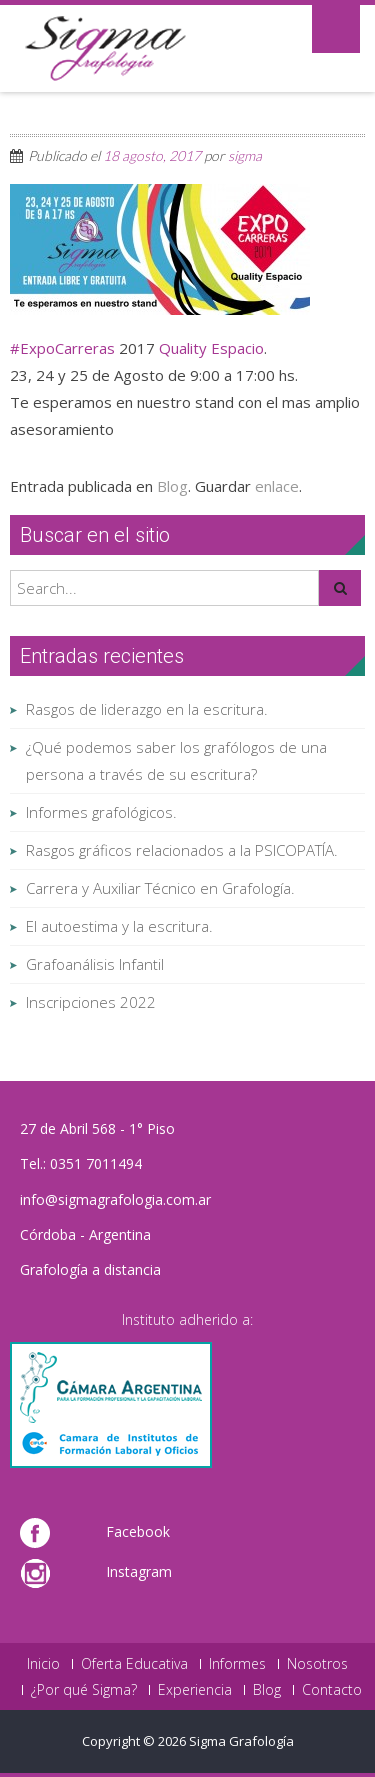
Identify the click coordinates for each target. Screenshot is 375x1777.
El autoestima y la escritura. (119, 926)
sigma (245, 155)
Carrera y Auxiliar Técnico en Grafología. (160, 888)
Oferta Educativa (134, 1664)
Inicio (43, 1664)
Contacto (332, 1690)
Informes (237, 1664)
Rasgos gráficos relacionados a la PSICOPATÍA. (182, 850)
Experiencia (195, 1690)
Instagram (139, 1571)
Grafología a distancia (90, 1269)
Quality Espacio (211, 348)
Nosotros (317, 1664)
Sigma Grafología (241, 1741)
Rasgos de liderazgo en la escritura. (147, 709)
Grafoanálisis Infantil (95, 964)
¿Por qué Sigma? (84, 1690)
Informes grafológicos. (101, 812)
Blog (172, 486)
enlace (277, 486)
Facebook (138, 1531)
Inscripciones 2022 (91, 1002)
